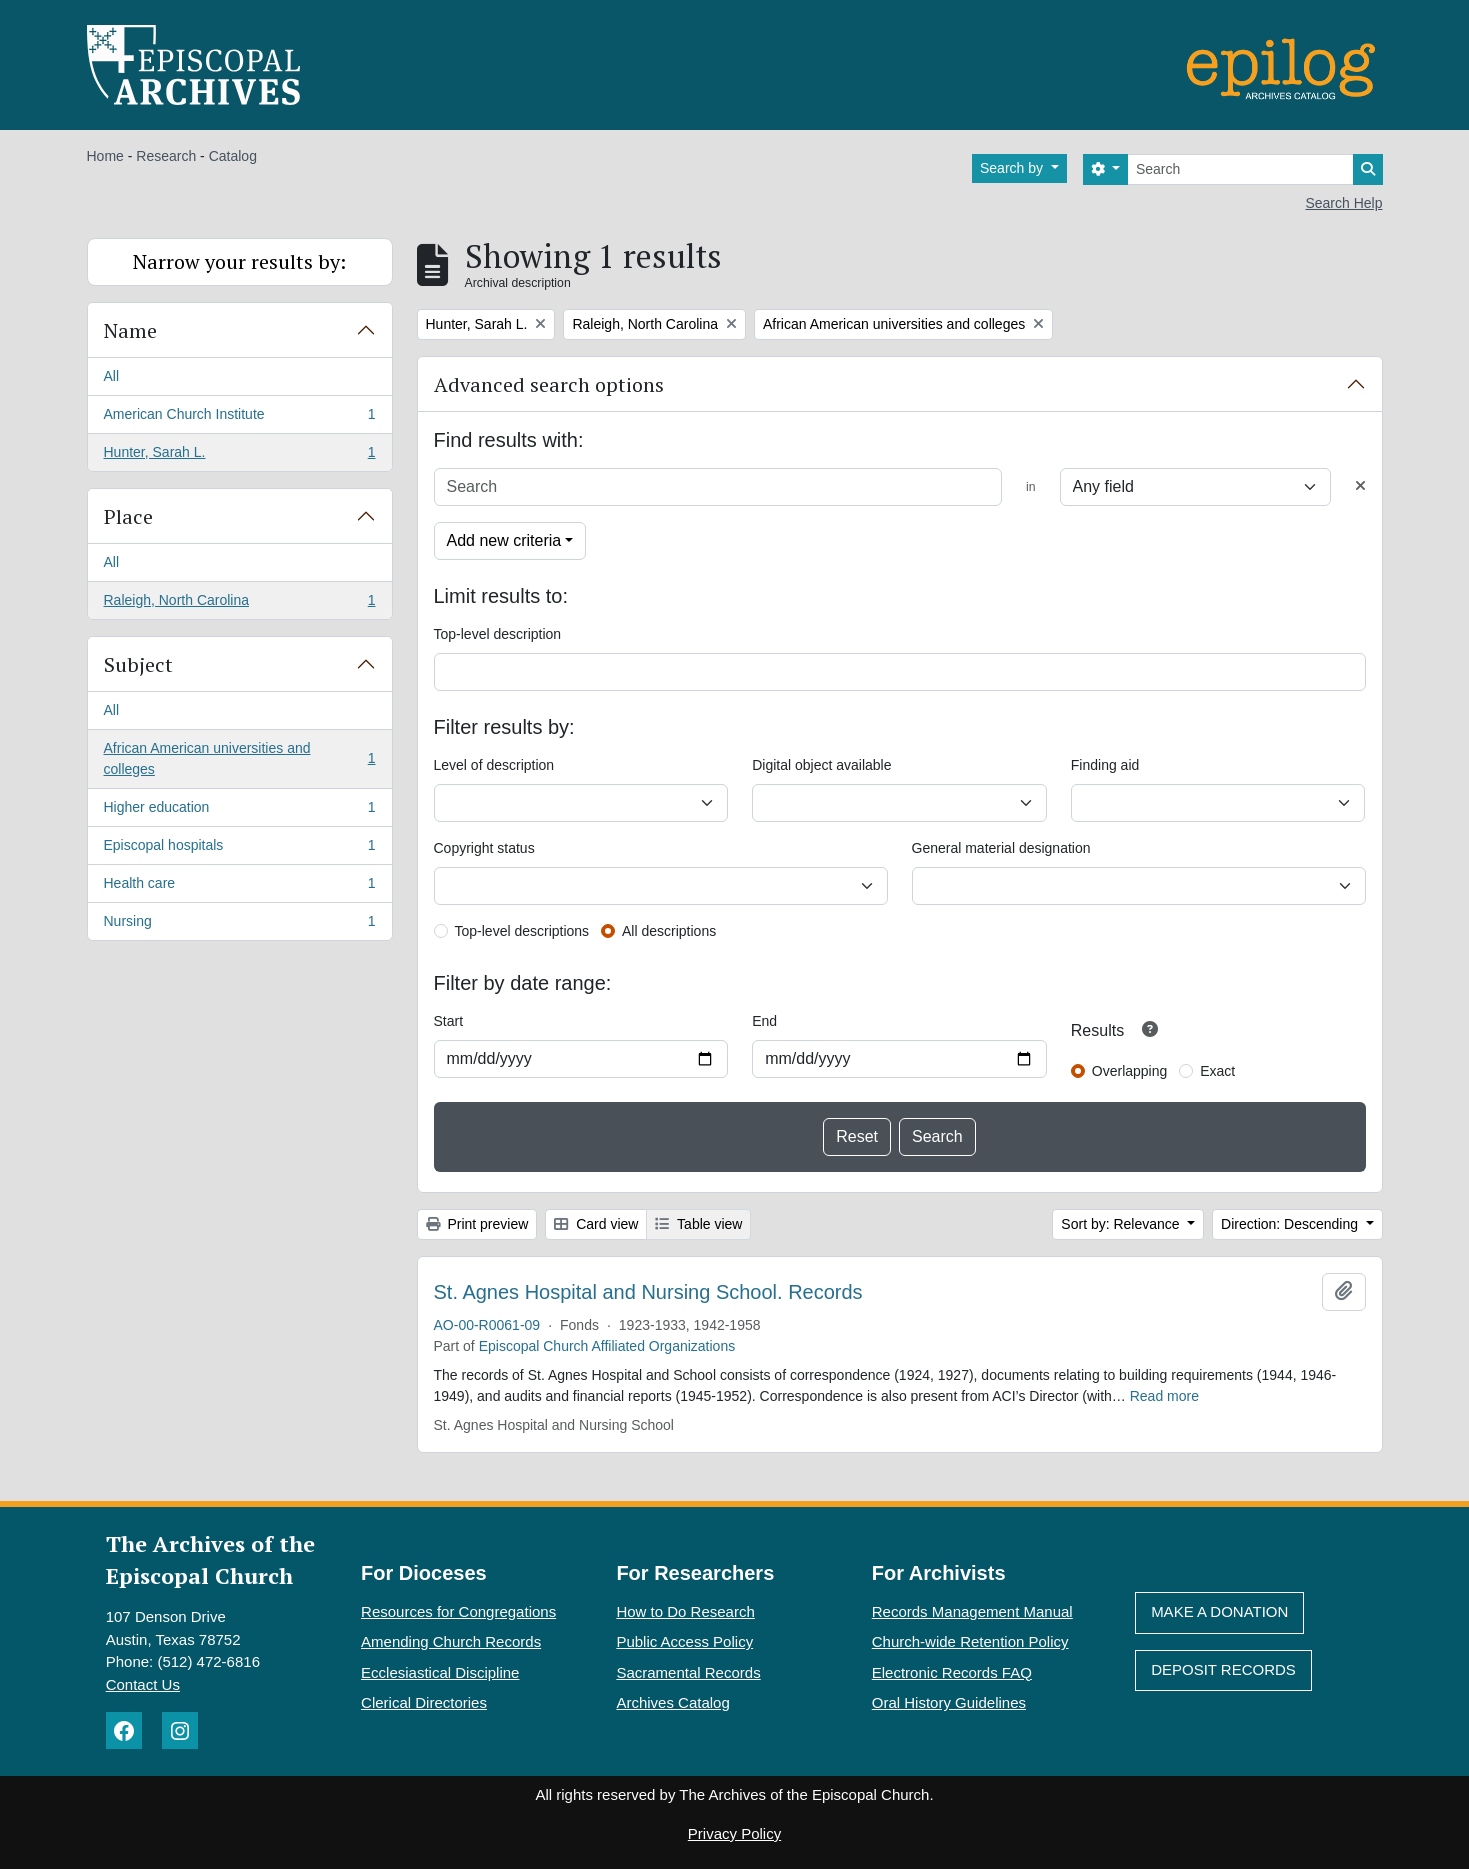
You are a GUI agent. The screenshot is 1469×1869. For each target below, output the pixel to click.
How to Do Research (685, 1611)
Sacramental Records (688, 1672)
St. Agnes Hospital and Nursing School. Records (648, 1292)
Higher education (239, 811)
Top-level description (498, 634)
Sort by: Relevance (1122, 1224)
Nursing (239, 925)
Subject (138, 664)
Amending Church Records (451, 1641)
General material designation (1001, 848)
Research (166, 156)
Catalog (233, 156)
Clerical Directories (424, 1702)
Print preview (477, 1224)
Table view (698, 1224)
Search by (1013, 168)
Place (128, 516)
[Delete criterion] (1360, 486)
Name (130, 330)
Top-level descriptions (522, 931)
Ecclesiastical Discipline (440, 1672)
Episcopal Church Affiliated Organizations (607, 1346)
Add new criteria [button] (504, 540)
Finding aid (1105, 765)
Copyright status (484, 848)
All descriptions (669, 931)
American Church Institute (239, 418)
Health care (239, 887)
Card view (596, 1224)
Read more (1164, 1396)
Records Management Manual (972, 1611)
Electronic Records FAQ (952, 1672)
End (764, 1021)
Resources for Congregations (458, 1611)
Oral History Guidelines (949, 1702)
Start (449, 1021)
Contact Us (143, 1684)
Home (105, 156)
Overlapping (1130, 1071)
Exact (1217, 1071)
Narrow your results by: (239, 261)
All (112, 376)
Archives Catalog (672, 1702)
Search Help (1343, 203)
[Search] (1240, 169)
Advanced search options (549, 384)
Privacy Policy (734, 1833)
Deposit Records (1223, 1669)
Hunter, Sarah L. (239, 456)
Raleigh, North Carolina (239, 604)
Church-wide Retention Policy (970, 1641)
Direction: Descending (1291, 1224)
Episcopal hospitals (239, 849)
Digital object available (821, 765)
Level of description (494, 765)
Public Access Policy (684, 1641)
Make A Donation (1219, 1611)
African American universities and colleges (239, 758)
